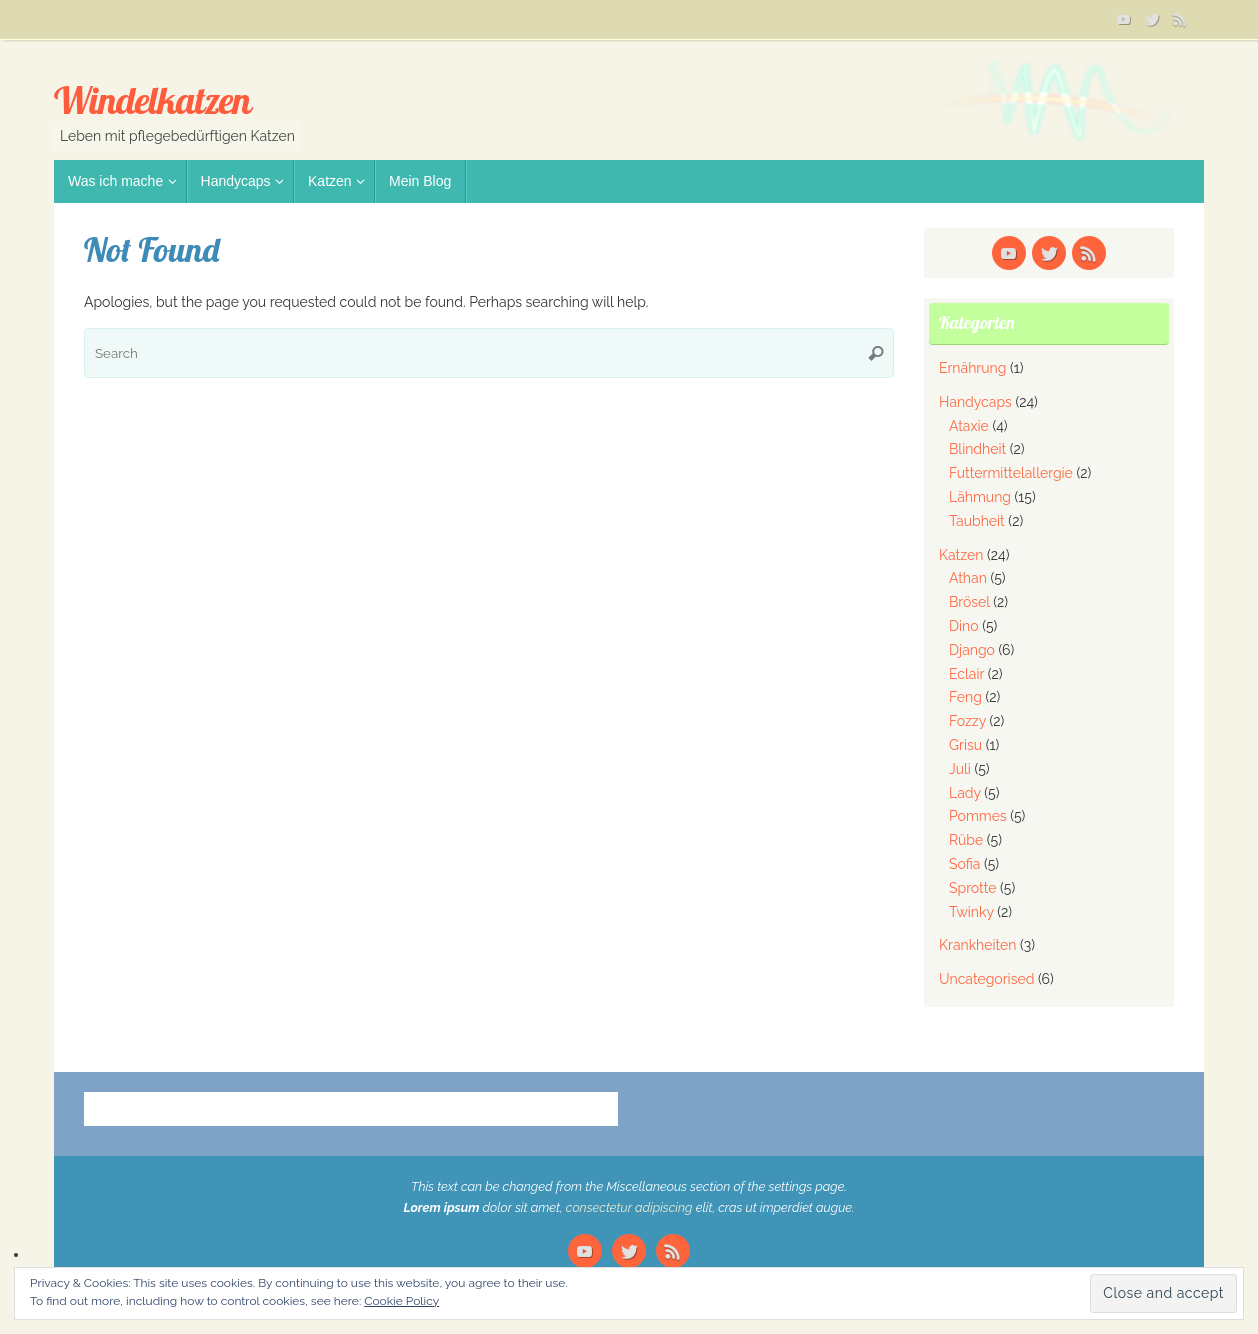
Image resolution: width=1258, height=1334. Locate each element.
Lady (965, 793)
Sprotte (973, 888)
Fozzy (967, 721)
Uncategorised (986, 979)
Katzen (961, 555)
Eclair (966, 674)
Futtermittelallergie (1011, 473)
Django (972, 650)
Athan (968, 578)
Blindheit (977, 449)
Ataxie (969, 426)
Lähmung (980, 497)
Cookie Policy (401, 1301)
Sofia (964, 864)
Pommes (978, 816)
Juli (960, 769)
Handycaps (975, 402)
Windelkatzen (152, 101)
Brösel (969, 602)
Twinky (971, 912)
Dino (964, 626)
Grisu (965, 745)
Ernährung (972, 368)
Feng (965, 697)
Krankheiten (977, 945)
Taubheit (977, 521)
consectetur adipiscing (629, 1207)
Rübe (966, 840)
